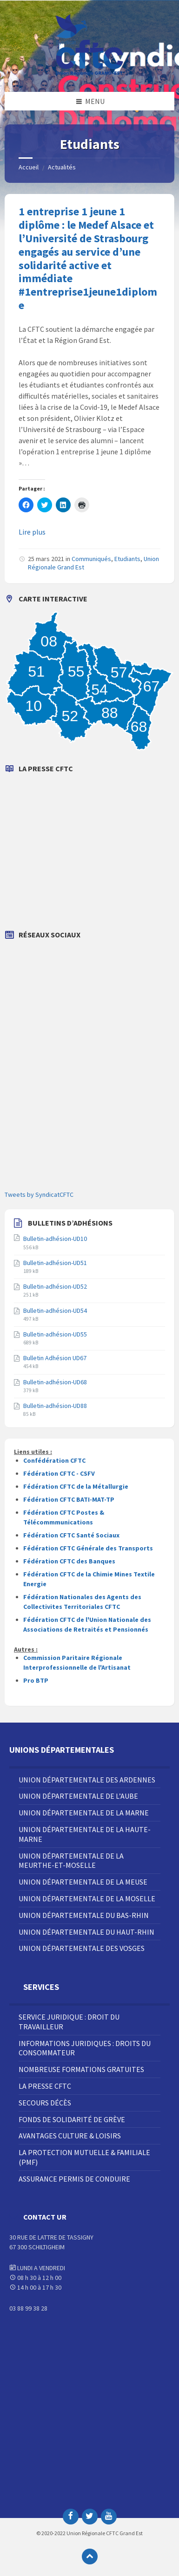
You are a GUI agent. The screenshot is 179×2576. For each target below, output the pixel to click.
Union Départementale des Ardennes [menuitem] (87, 1779)
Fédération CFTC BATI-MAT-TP (68, 1499)
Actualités (62, 167)
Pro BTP (35, 1680)
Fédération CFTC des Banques (69, 1561)
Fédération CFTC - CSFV (59, 1473)
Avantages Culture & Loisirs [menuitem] (70, 2135)
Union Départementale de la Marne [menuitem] (84, 1812)
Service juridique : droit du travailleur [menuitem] (69, 2021)
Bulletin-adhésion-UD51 (55, 1263)
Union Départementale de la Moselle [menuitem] (87, 1898)
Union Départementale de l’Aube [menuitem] (78, 1796)
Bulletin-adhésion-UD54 (55, 1310)
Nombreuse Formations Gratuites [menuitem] (81, 2069)
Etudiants (127, 559)
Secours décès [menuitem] (45, 2102)
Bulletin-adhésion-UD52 (55, 1286)
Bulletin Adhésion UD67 (54, 1358)
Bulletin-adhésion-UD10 (55, 1238)
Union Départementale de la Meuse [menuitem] (83, 1881)
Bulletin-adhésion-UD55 (55, 1334)
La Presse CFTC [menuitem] (45, 2086)
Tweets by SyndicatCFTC (39, 1194)
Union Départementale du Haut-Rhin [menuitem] (86, 1932)
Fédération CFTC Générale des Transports (88, 1548)
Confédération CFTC (54, 1460)
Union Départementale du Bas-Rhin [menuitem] (84, 1915)
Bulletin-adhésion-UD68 (55, 1382)
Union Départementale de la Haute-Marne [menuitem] (85, 1834)
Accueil (29, 167)
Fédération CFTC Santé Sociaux (71, 1535)
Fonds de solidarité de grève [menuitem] (72, 2119)
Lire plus (32, 531)
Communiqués (91, 559)
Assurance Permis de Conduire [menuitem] (74, 2178)
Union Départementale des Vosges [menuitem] (82, 1948)
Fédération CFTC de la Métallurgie (75, 1486)
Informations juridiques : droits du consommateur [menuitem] (85, 2048)
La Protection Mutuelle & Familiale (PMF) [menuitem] (84, 2157)
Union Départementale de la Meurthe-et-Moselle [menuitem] (71, 1860)
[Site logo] (90, 73)
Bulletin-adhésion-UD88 (55, 1405)
